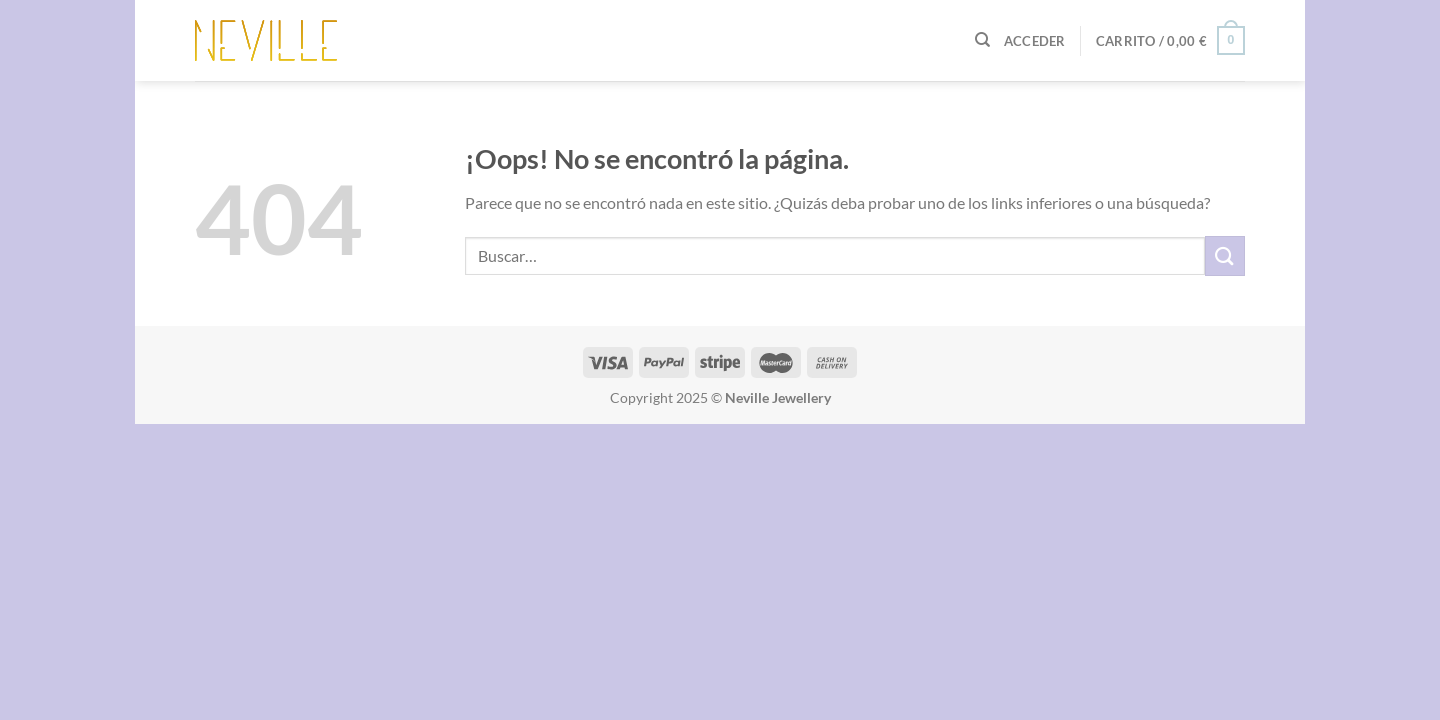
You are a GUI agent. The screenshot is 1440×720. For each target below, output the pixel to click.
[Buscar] (982, 40)
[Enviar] (1225, 255)
